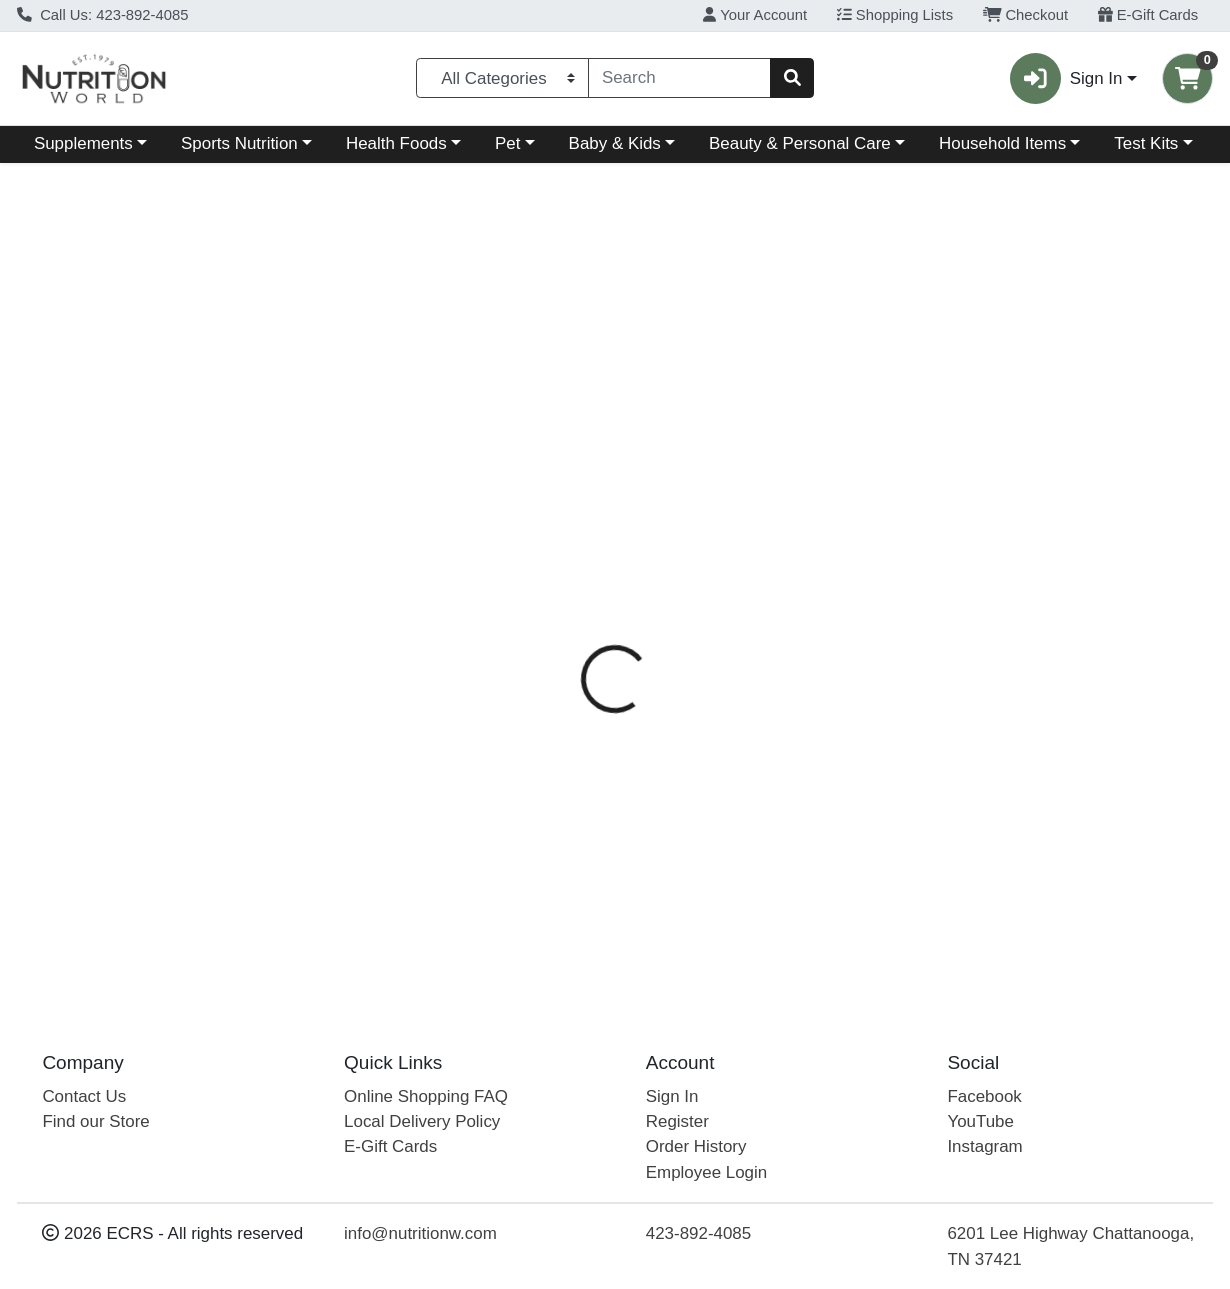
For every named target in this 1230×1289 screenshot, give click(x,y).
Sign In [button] (1066, 78)
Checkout (1025, 15)
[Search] (679, 78)
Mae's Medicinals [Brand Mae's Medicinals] (783, 513)
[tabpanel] (872, 719)
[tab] (570, 433)
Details (569, 434)
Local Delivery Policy (422, 1121)
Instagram (984, 1147)
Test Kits (1146, 143)
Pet (507, 143)
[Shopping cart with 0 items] (1187, 78)
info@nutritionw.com (420, 1233)
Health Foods (396, 143)
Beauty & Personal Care (800, 143)
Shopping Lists (895, 15)
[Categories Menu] (503, 78)
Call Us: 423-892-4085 (103, 15)
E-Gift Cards (1148, 15)
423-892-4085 (698, 1233)
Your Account (755, 15)
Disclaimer (775, 434)
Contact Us (84, 1096)
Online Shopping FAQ (426, 1096)
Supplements (83, 143)
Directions (666, 434)
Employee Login (706, 1172)
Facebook (984, 1096)
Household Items (1002, 143)
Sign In (672, 1096)
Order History (696, 1147)
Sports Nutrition (239, 143)
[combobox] (679, 78)
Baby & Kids (615, 143)
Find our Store (95, 1121)
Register (677, 1121)
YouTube (980, 1121)
